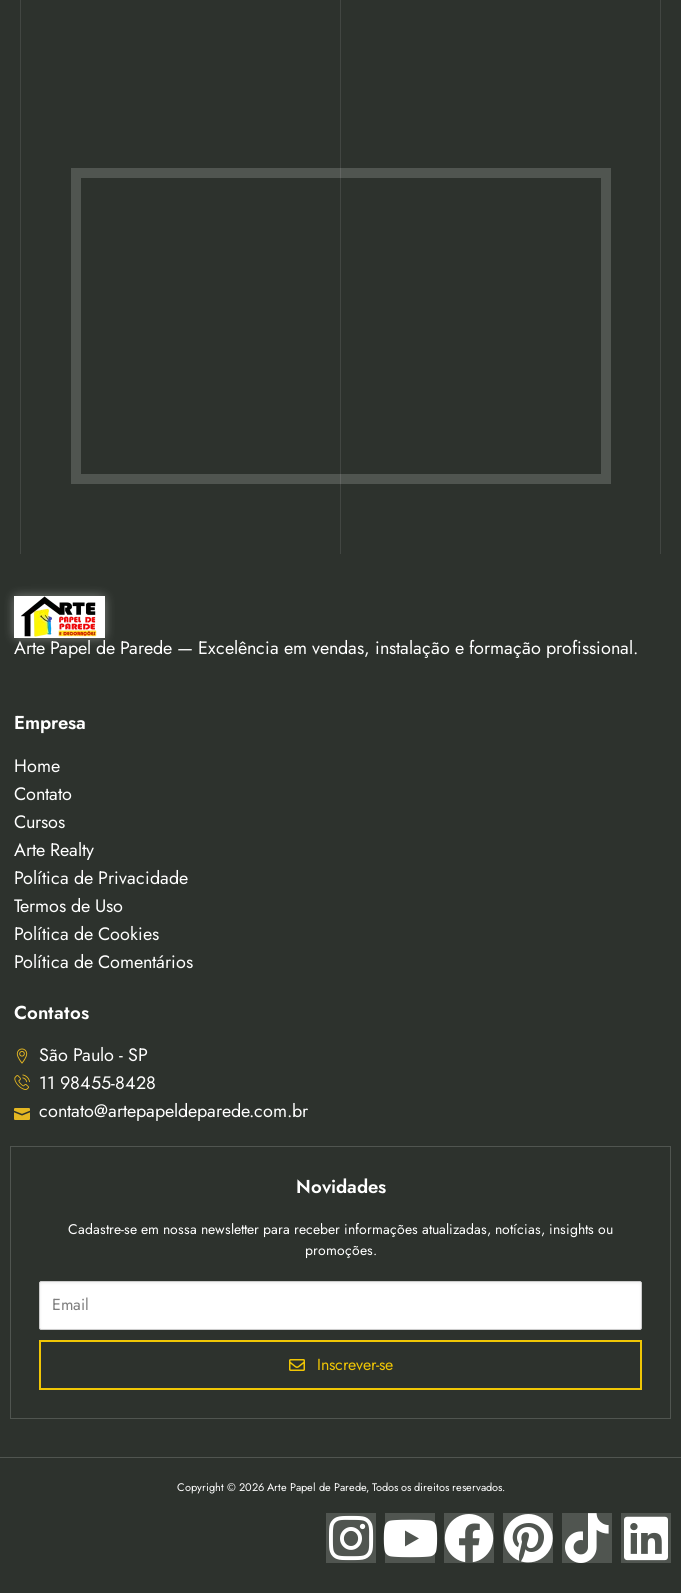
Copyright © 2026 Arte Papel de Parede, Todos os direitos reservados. (341, 1487)
